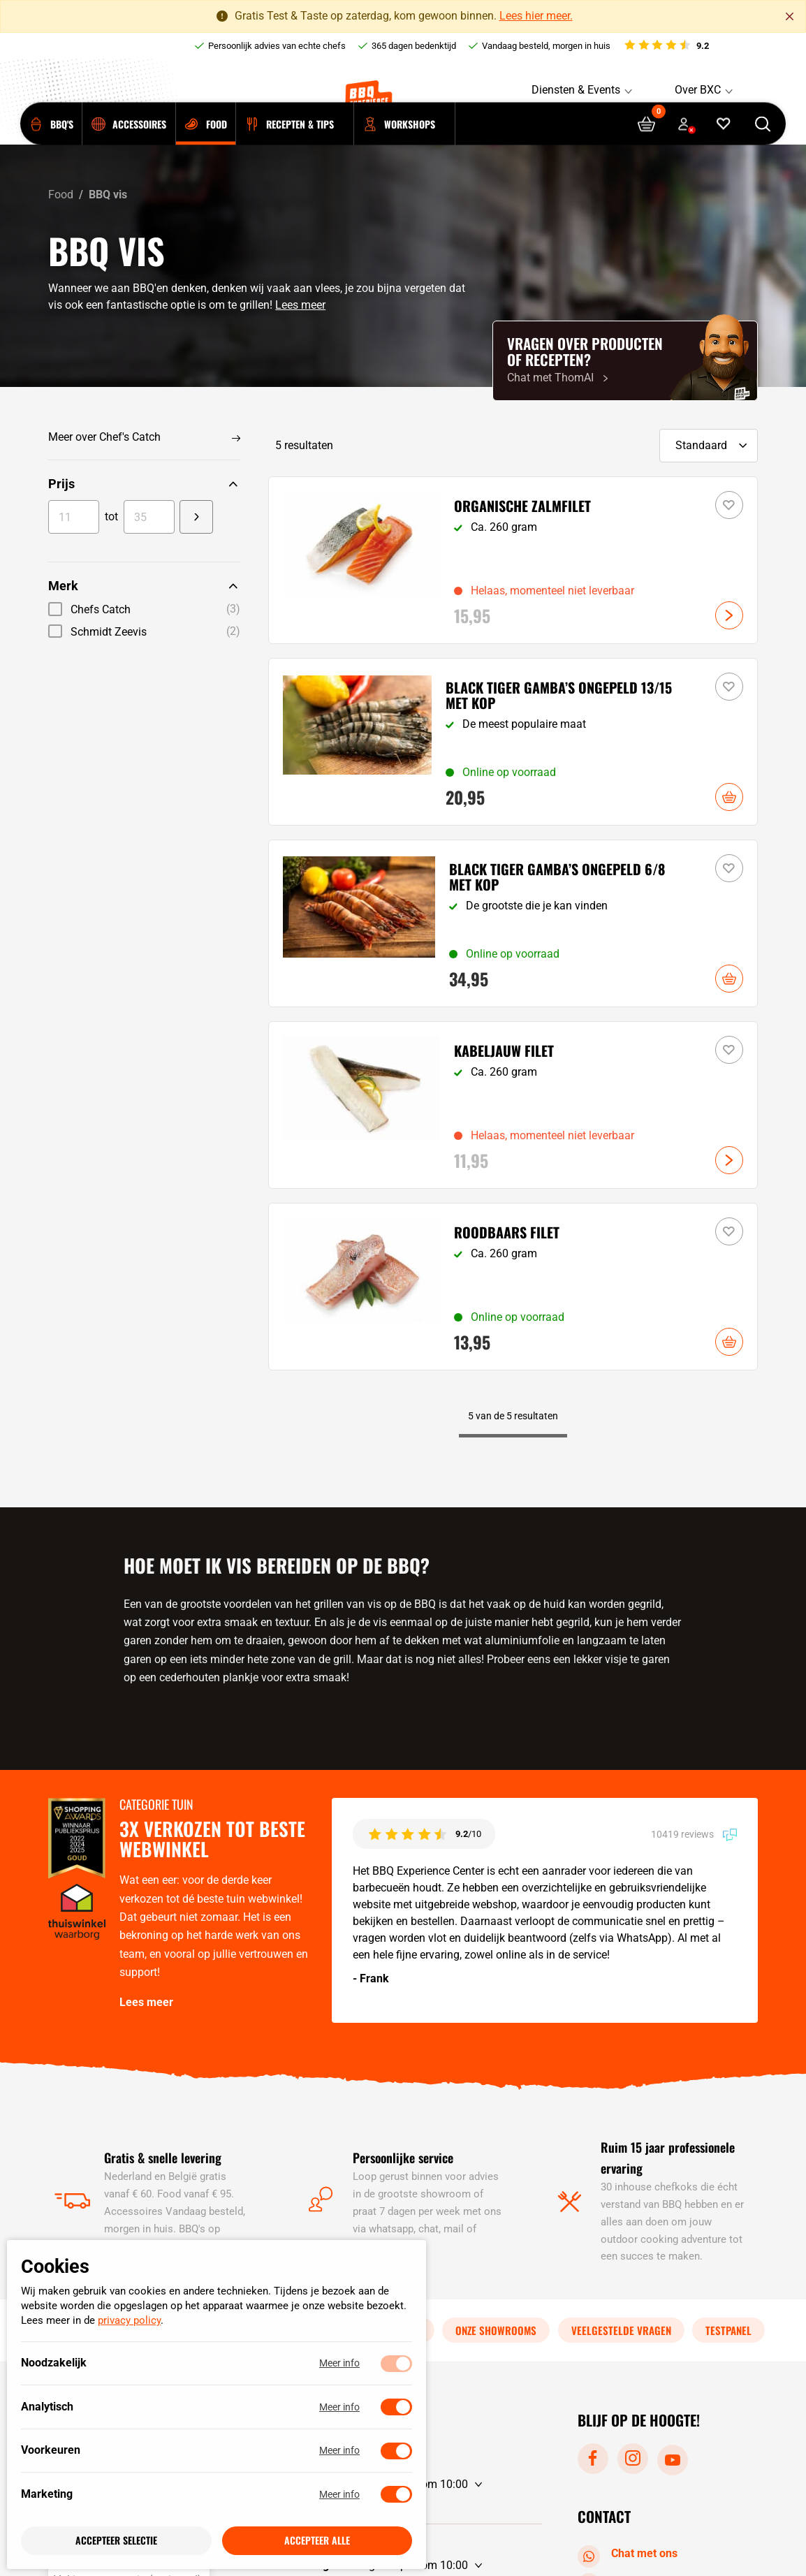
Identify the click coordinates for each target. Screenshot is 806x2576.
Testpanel (728, 2329)
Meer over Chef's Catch (104, 437)
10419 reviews (694, 1834)
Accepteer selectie (116, 2540)
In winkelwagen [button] (729, 797)
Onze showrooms (495, 2329)
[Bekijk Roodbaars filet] (513, 1286)
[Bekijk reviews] (666, 46)
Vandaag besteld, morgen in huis (546, 46)
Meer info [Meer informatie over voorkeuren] (339, 2451)
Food (60, 194)
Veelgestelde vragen (621, 2329)
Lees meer (300, 305)
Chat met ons (630, 2554)
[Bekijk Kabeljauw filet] (513, 1105)
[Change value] (197, 517)
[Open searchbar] (763, 145)
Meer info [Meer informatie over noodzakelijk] (339, 2363)
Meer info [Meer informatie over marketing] (339, 2494)
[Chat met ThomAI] (625, 360)
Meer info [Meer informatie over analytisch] (339, 2407)
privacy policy (129, 2321)
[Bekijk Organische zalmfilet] (513, 560)
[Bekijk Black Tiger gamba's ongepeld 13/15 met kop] (513, 742)
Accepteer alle (317, 2540)
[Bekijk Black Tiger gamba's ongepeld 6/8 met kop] (513, 923)
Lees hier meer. (536, 15)
